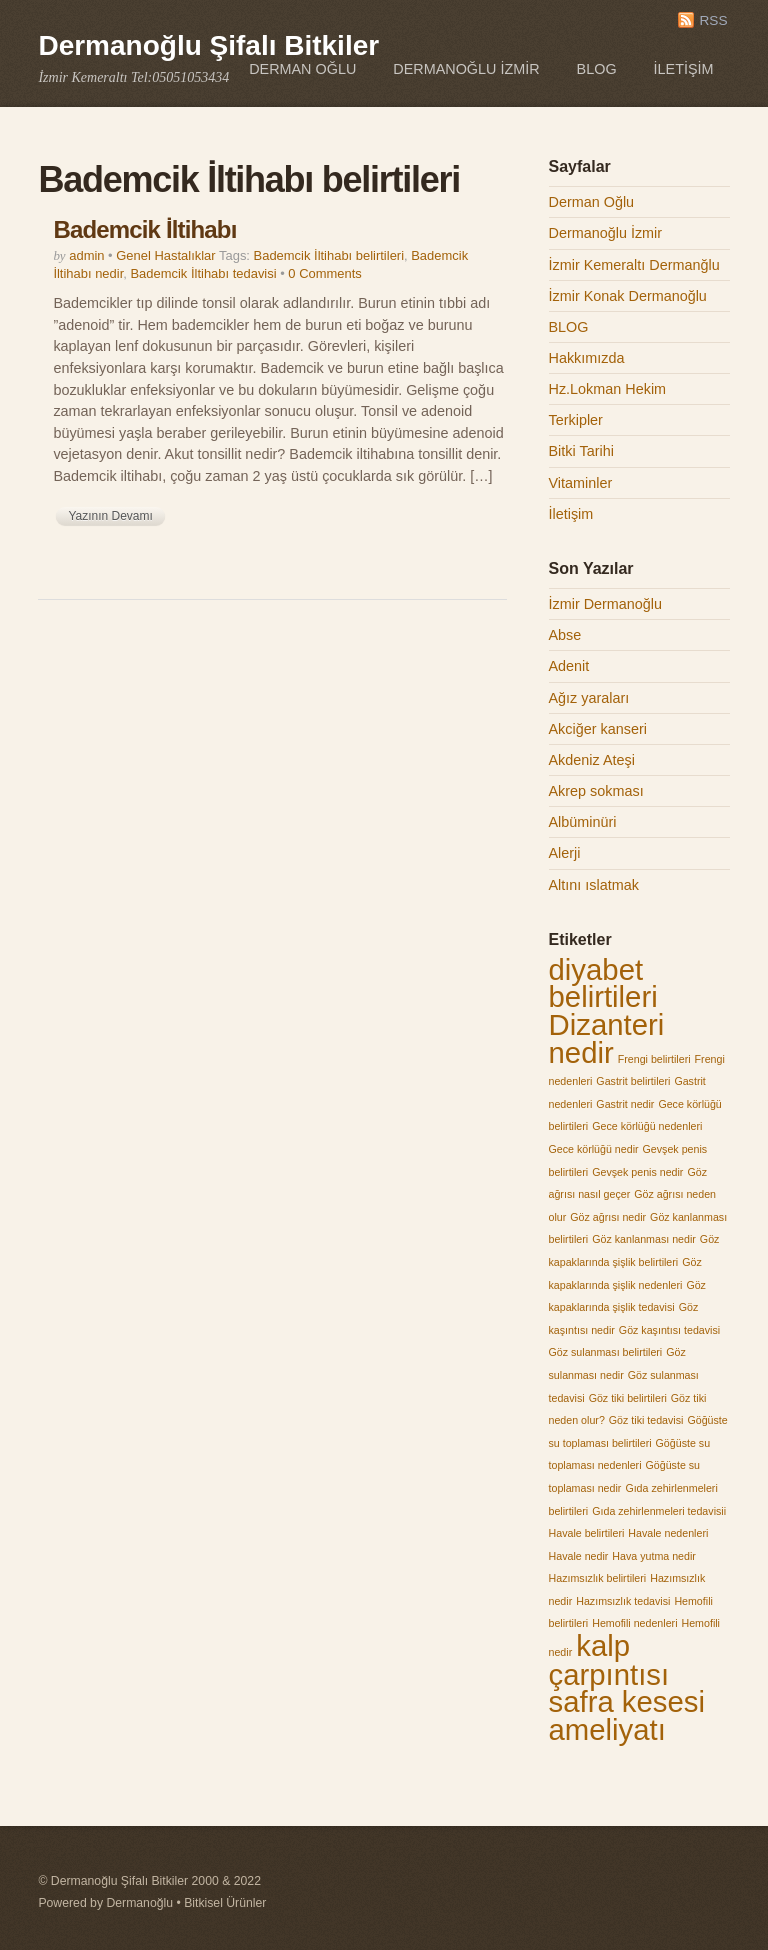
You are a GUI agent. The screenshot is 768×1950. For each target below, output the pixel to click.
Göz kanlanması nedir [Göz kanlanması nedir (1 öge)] (644, 1239)
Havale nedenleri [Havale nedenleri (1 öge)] (668, 1533)
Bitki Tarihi (581, 451)
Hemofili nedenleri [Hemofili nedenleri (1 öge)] (634, 1623)
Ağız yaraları (589, 698)
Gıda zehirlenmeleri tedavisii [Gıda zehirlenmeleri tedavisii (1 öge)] (659, 1511)
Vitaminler (581, 483)
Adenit (569, 666)
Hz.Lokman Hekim (608, 389)
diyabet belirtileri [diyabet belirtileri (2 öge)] (603, 983)
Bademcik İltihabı (144, 229)
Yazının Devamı (110, 516)
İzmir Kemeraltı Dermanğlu (634, 265)
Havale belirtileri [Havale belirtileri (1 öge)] (587, 1533)
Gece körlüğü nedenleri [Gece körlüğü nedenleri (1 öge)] (647, 1126)
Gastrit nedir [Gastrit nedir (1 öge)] (625, 1104)
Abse (565, 635)
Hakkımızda (587, 358)
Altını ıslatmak (594, 885)
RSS (713, 20)
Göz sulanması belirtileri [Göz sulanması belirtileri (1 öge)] (606, 1352)
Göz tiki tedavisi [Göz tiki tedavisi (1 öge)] (646, 1420)
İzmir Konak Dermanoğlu (628, 296)
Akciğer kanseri (598, 729)
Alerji (565, 853)
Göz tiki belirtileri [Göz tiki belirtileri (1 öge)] (628, 1398)
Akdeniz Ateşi (592, 760)
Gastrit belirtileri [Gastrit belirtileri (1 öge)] (633, 1081)
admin (86, 255)
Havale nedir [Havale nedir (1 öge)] (579, 1556)
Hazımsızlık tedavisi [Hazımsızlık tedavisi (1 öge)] (623, 1601)
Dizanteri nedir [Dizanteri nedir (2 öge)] (607, 1038)
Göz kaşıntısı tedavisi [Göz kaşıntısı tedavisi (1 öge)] (669, 1330)
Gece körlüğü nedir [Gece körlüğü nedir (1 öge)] (594, 1149)
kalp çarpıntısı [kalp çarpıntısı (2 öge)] (609, 1660)
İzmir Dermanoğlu (606, 604)
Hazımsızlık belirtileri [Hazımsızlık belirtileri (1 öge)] (598, 1578)
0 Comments (324, 273)
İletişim (684, 69)
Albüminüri (583, 822)
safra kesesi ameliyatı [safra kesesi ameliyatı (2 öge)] (627, 1715)
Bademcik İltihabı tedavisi (203, 273)
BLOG (597, 69)
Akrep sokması (596, 791)
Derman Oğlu (302, 69)
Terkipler (576, 420)
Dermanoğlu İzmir (466, 69)
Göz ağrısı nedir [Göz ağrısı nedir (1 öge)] (608, 1217)
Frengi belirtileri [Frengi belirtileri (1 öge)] (654, 1059)
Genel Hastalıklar (165, 255)
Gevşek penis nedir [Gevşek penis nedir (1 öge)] (637, 1172)
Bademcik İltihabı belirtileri (329, 255)
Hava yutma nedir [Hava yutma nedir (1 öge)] (654, 1556)
